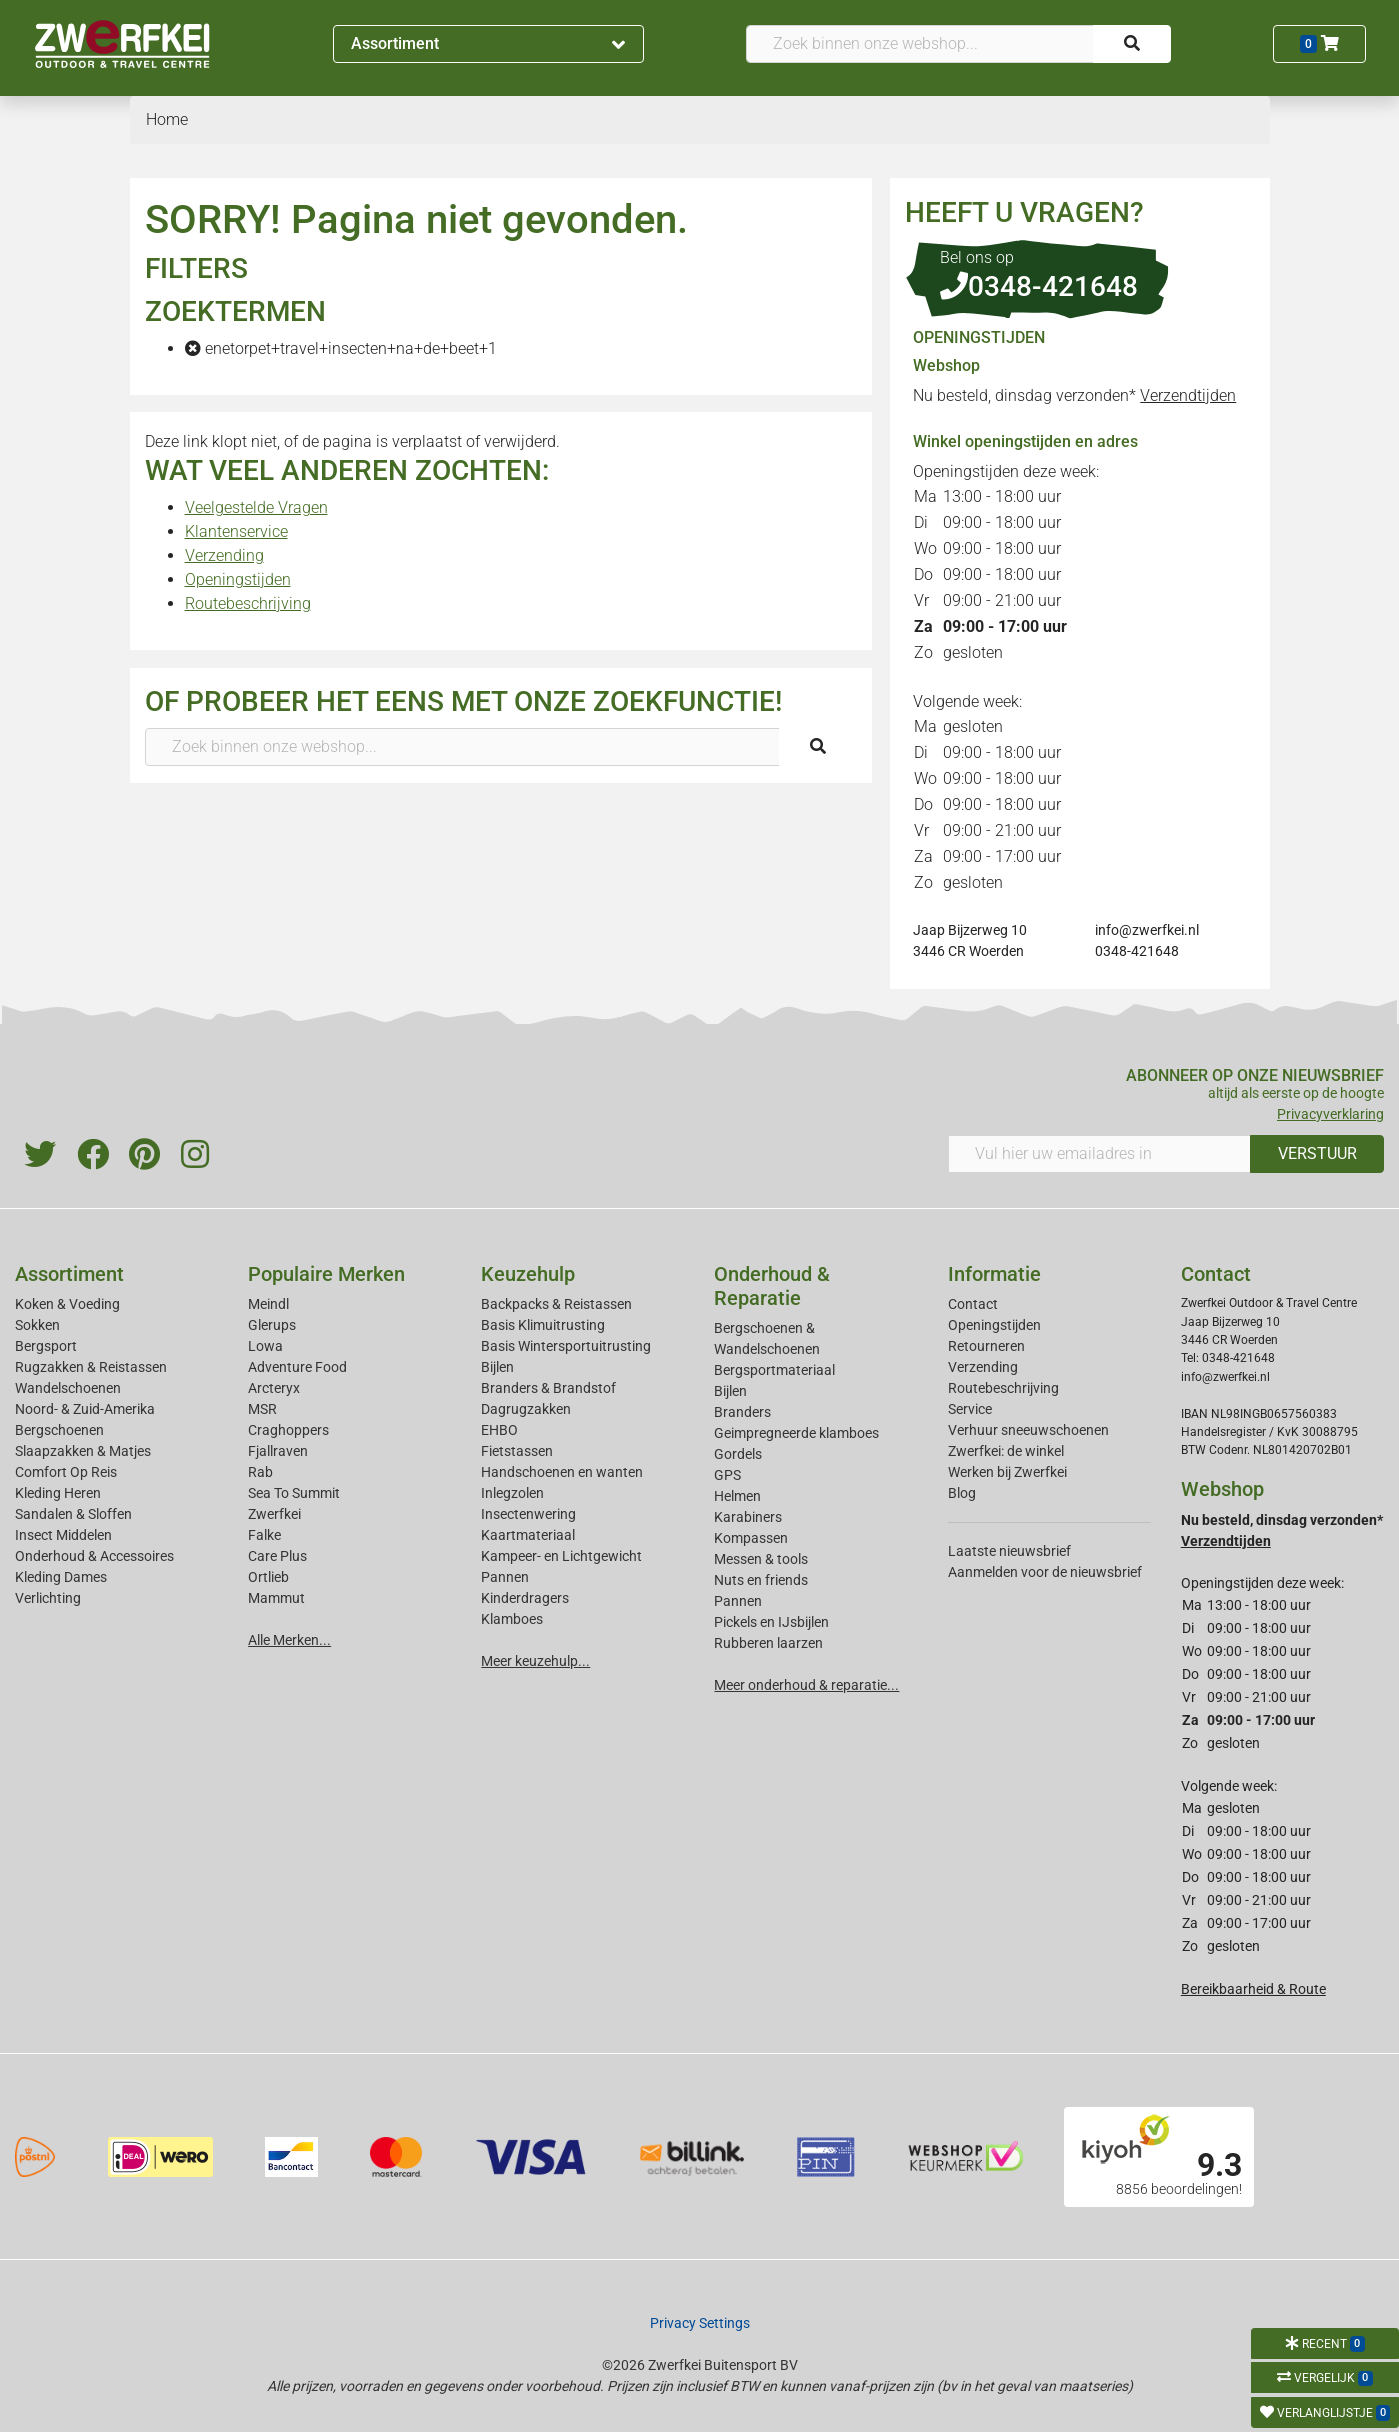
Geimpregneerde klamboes (796, 1433)
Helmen (737, 1496)
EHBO (499, 1430)
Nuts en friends (761, 1580)
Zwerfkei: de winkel (1006, 1451)
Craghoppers (288, 1430)
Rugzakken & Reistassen (91, 1367)
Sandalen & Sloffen (73, 1514)
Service (970, 1409)
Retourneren (986, 1346)
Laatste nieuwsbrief (1009, 1551)
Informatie (994, 1274)
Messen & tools (761, 1559)
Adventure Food (297, 1367)
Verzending (224, 555)
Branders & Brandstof (548, 1388)
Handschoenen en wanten (562, 1472)
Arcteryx (274, 1388)
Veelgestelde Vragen (256, 507)
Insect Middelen (63, 1535)
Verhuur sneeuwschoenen (1028, 1430)
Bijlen (497, 1367)
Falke (264, 1535)
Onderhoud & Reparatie (772, 1286)
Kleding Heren (58, 1493)
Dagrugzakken (526, 1409)
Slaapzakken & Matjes (83, 1451)
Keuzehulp (528, 1274)
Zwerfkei (274, 1514)
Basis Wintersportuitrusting (566, 1346)
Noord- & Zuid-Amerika (85, 1409)
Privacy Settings (700, 2323)
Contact (973, 1304)
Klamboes (512, 1619)
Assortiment (488, 43)
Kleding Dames (61, 1577)
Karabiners (748, 1517)
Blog (962, 1493)
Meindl (268, 1304)
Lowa (265, 1346)
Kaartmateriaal (528, 1535)
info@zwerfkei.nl (1147, 930)
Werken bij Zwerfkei (1007, 1472)
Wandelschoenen (68, 1388)
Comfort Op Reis (66, 1472)
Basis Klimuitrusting (543, 1325)
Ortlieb (268, 1577)
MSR (262, 1409)
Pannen (738, 1601)
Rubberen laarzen (768, 1643)
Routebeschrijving (248, 603)
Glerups (272, 1325)
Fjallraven (278, 1451)
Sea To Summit (294, 1493)
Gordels (738, 1454)
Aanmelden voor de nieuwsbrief (1045, 1572)
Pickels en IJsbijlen (771, 1622)
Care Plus (277, 1556)
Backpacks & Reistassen (556, 1304)
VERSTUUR (1317, 1153)
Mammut (276, 1598)
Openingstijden (238, 579)
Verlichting (48, 1598)
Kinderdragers (525, 1598)
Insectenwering (528, 1514)
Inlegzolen (512, 1493)
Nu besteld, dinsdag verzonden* (1074, 395)
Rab (260, 1472)
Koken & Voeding (67, 1304)
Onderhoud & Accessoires (94, 1556)
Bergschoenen (59, 1430)
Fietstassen (517, 1451)
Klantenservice (236, 531)
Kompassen (751, 1538)
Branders (742, 1412)
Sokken (37, 1325)
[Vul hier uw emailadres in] (1100, 1154)
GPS (727, 1475)
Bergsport (46, 1346)
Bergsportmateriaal (774, 1370)
